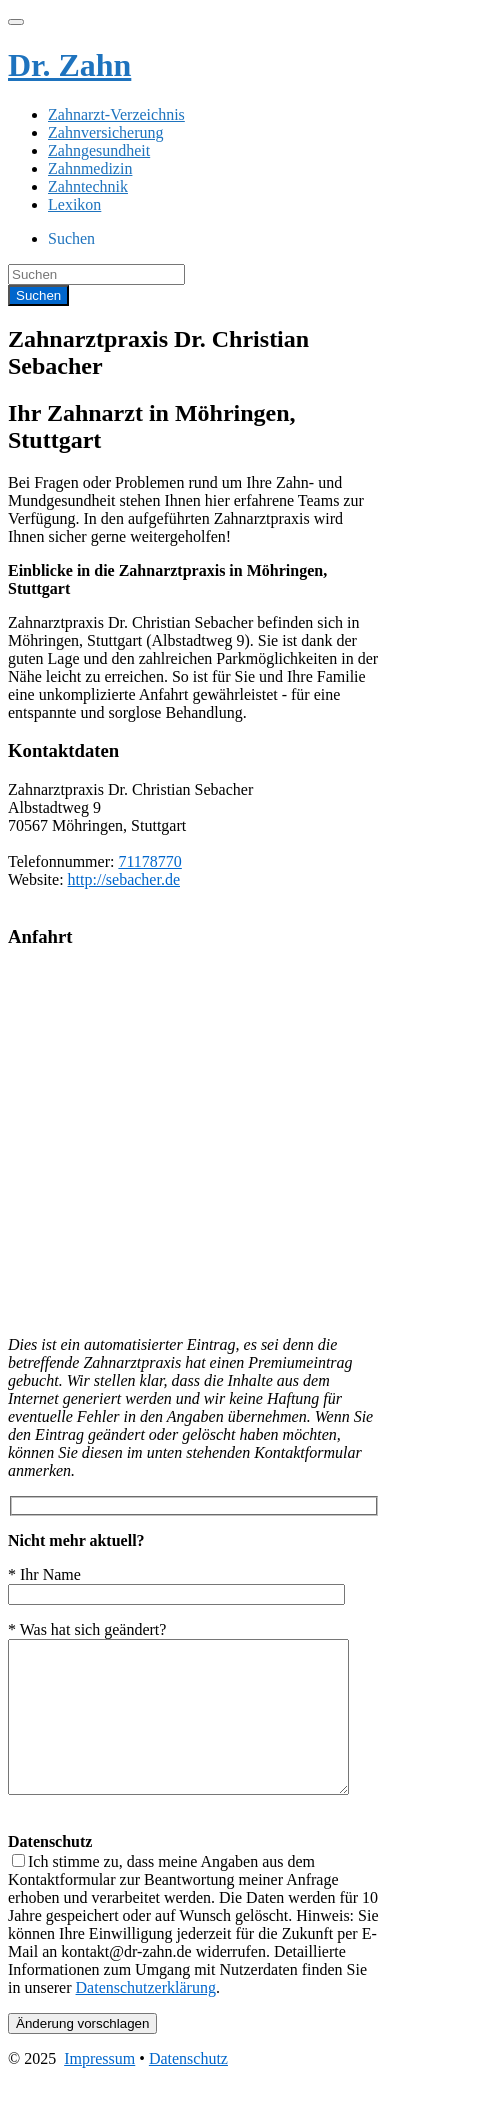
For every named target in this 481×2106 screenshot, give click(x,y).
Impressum (99, 2088)
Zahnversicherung (106, 132)
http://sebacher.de (124, 879)
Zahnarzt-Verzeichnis (116, 114)
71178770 (149, 861)
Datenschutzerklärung (146, 2017)
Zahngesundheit (99, 150)
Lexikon (74, 204)
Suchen (71, 238)
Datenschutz (188, 2088)
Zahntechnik (88, 186)
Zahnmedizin (90, 168)
